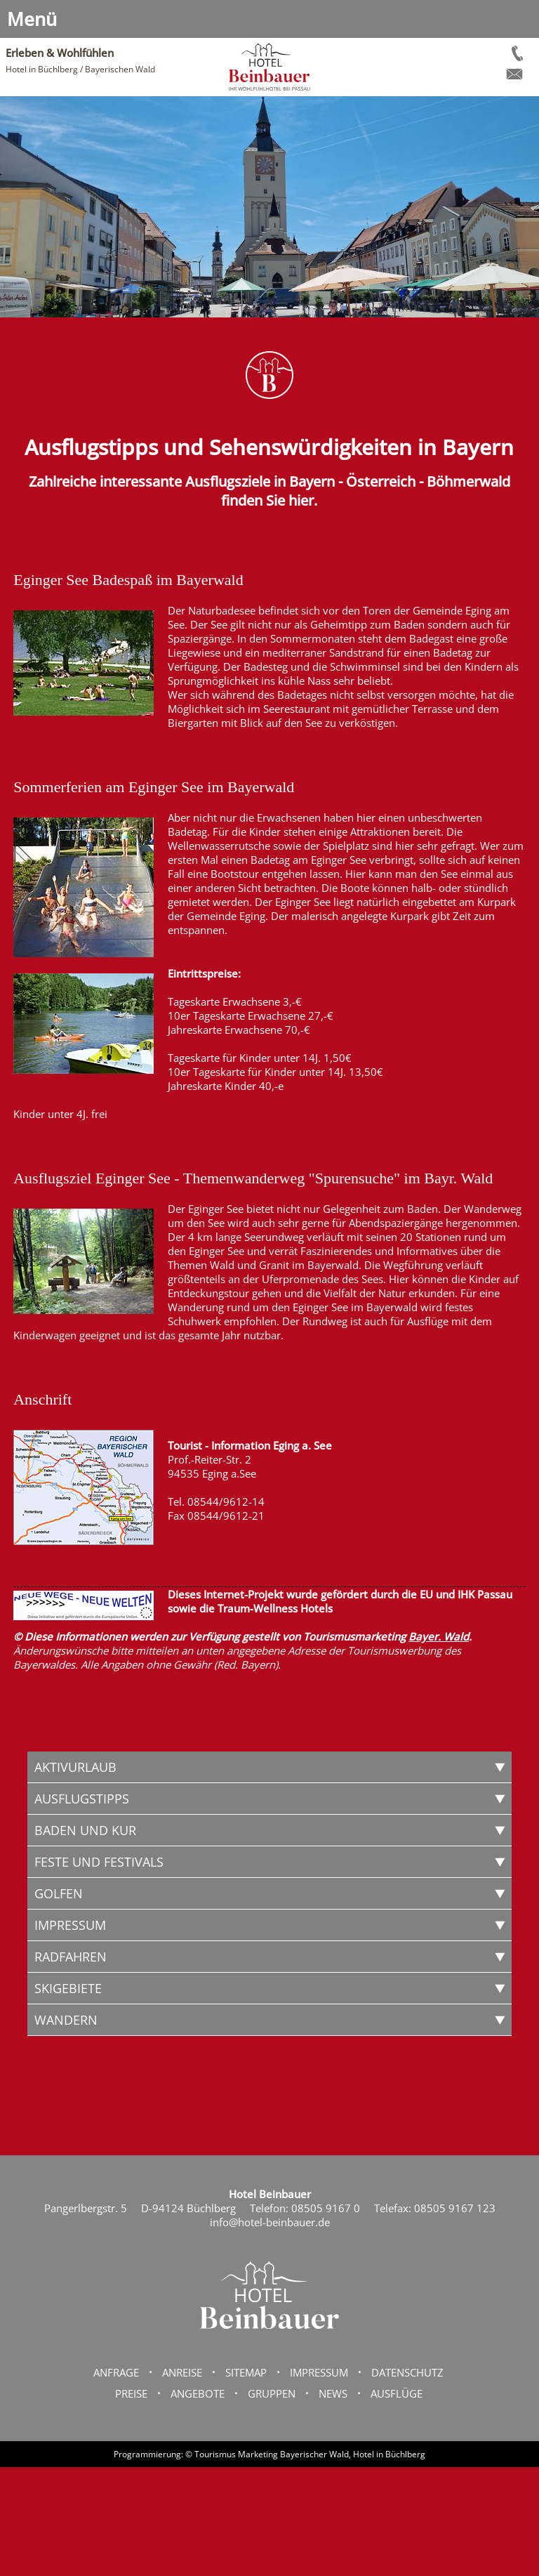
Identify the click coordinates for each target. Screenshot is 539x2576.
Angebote (198, 2393)
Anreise (182, 2372)
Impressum (319, 2372)
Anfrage (116, 2372)
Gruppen (271, 2393)
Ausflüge (396, 2393)
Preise (131, 2393)
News (333, 2393)
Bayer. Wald (438, 1636)
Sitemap (246, 2372)
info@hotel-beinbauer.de (270, 2222)
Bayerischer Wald (314, 2454)
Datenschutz (407, 2372)
